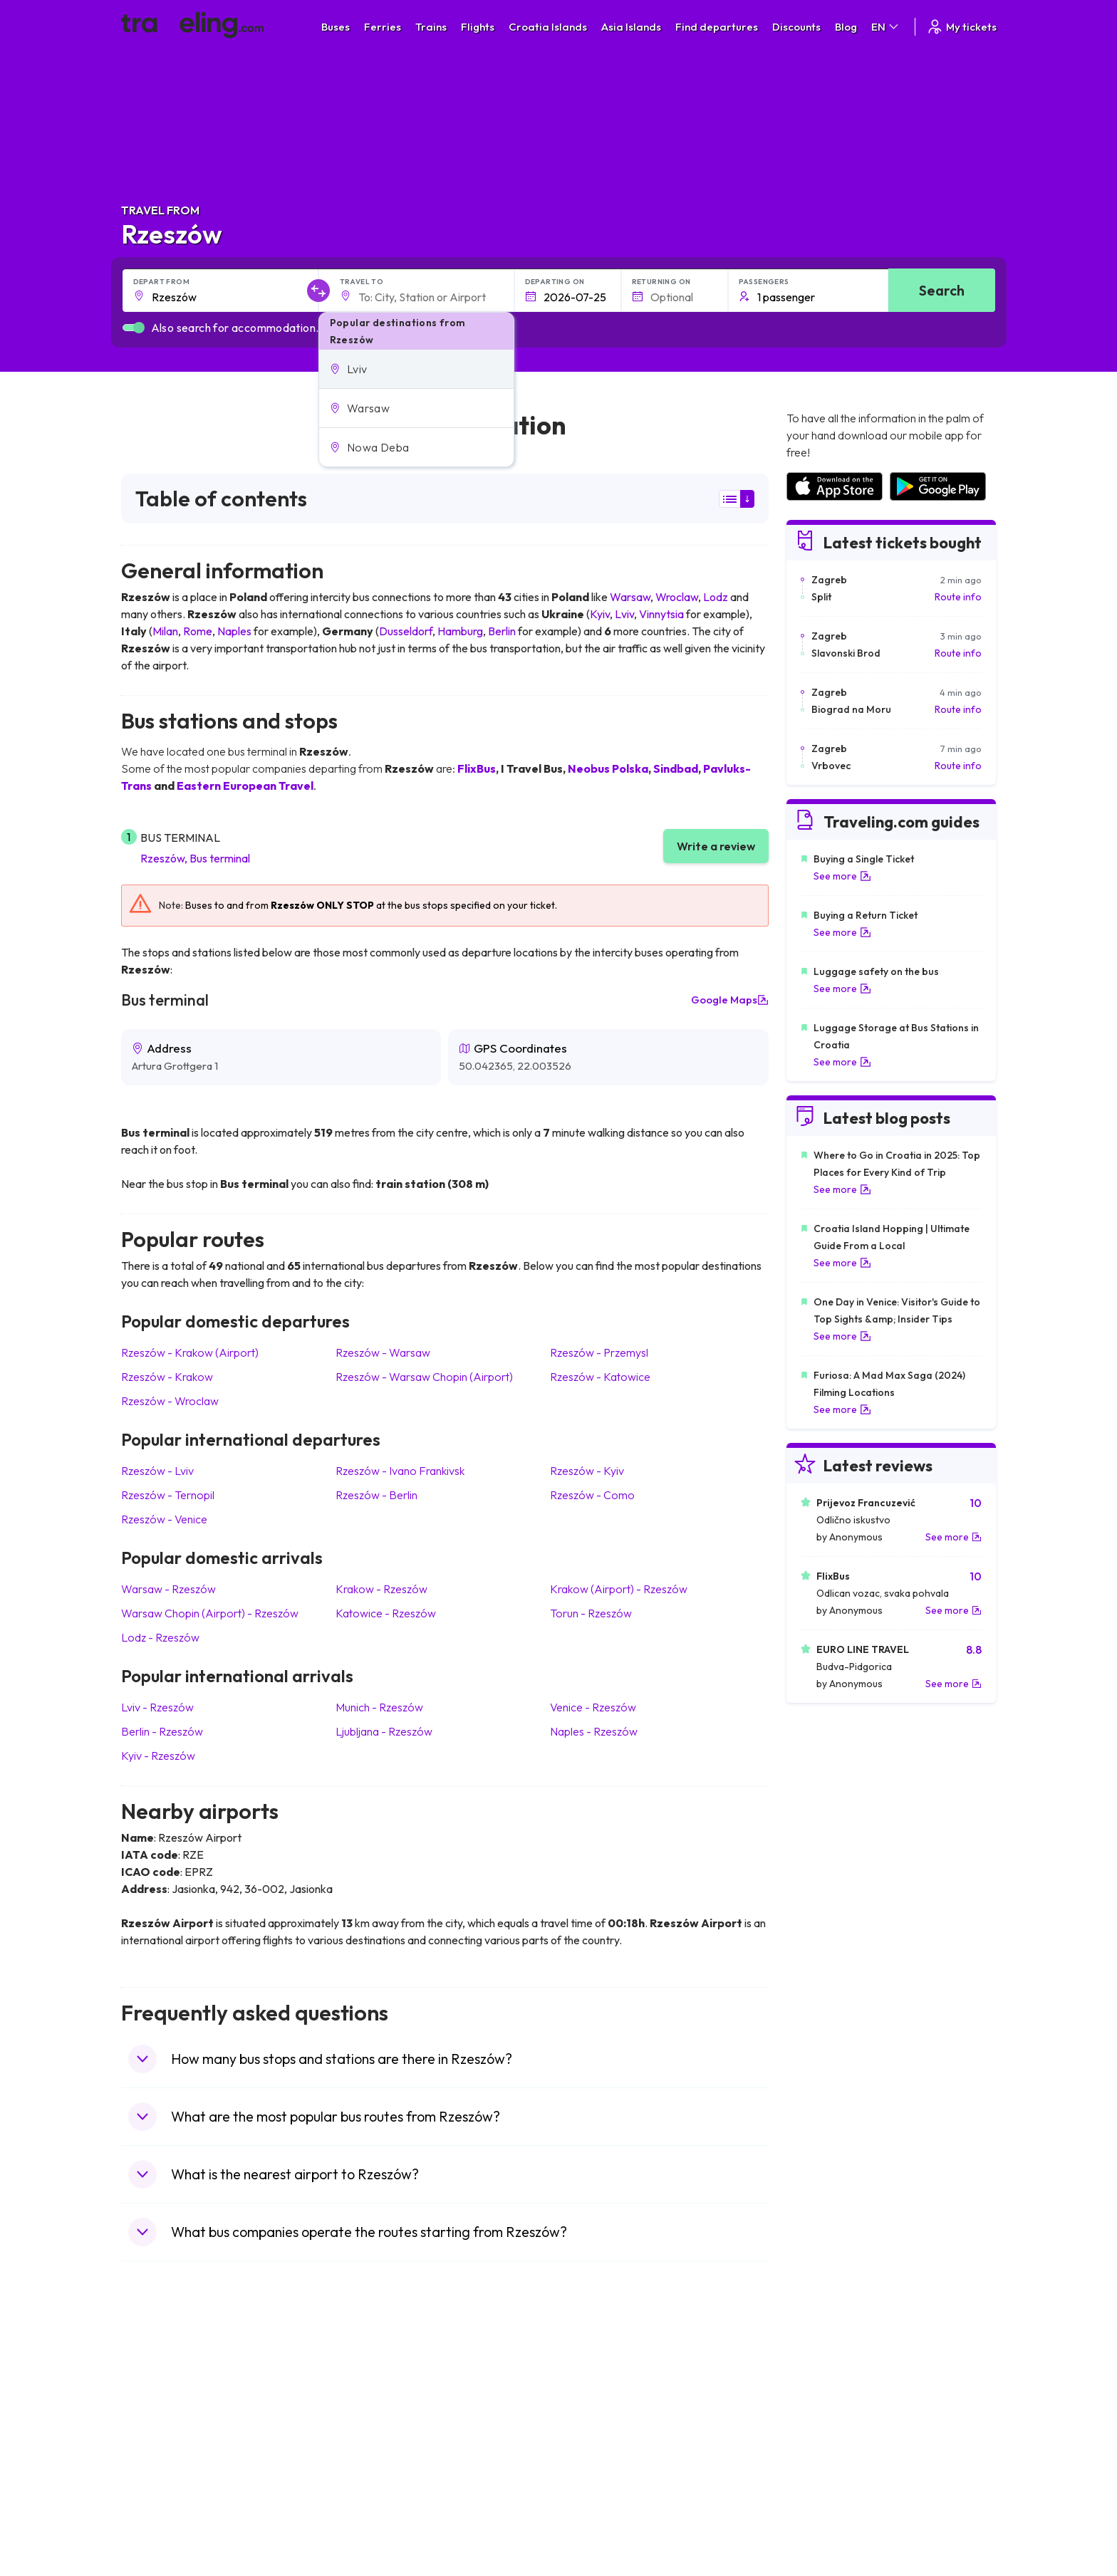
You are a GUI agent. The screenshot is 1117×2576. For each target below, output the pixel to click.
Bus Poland (372, 2485)
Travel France (159, 2470)
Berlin (502, 631)
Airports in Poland (825, 2500)
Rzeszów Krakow (167, 1377)
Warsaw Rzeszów (168, 1589)
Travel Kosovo (161, 2530)
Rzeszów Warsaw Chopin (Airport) (424, 1377)
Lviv (624, 614)
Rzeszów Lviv (157, 1471)
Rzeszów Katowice (600, 1377)
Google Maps (730, 1000)
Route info (958, 596)
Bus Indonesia (378, 2530)
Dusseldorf (405, 631)
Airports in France (825, 2395)
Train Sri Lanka (599, 2395)
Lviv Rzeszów (157, 1707)
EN (885, 26)
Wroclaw (676, 597)
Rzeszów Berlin (376, 1495)
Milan (165, 631)
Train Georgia (597, 2425)
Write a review (716, 846)
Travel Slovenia (162, 2500)
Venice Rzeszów (593, 1707)
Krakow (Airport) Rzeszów (618, 1589)
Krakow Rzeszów (381, 1589)
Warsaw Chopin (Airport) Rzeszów (209, 1613)
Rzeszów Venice (164, 1519)
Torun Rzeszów (591, 1613)
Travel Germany (164, 2440)
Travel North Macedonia (182, 2395)
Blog (846, 26)
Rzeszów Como (592, 1495)
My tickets (961, 27)
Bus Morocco (377, 2380)
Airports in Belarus (826, 2425)
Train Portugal (598, 2380)
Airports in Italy (818, 2455)
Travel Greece (160, 2425)
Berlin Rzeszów (162, 1731)
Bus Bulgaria (374, 2395)
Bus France (372, 2455)
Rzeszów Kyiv (587, 1471)
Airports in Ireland (825, 2410)
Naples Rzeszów (594, 1731)
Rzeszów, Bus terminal (195, 858)
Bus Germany (377, 2410)
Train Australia (598, 2440)
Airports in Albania (826, 2485)
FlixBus (476, 768)
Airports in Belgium (826, 2515)
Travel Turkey (158, 2455)
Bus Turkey (371, 2515)
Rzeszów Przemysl (599, 1352)
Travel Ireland (159, 2515)
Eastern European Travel (245, 785)
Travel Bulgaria (162, 2410)
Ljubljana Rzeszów (384, 1731)
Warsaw (630, 597)
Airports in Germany (830, 2470)
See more (842, 876)
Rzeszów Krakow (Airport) (190, 1352)
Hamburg (460, 631)
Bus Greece (373, 2440)
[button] (416, 369)
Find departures (716, 26)
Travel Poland (159, 2485)
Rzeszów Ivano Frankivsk (400, 1471)
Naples (234, 631)
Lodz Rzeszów (160, 1637)
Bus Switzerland (383, 2500)
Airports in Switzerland (836, 2440)
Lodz (715, 597)
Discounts (796, 26)
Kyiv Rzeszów (158, 1755)
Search (942, 290)
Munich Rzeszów (379, 1707)
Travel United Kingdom (179, 2380)
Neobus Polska (608, 768)
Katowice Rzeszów (386, 1613)
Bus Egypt (369, 2470)
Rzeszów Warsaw (383, 1352)
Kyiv (600, 614)
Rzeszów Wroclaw (170, 1401)
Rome (197, 631)
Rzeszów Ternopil (167, 1495)
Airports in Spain (821, 2380)
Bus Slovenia (375, 2425)
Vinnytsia (661, 614)
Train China (592, 2410)
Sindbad (675, 768)
